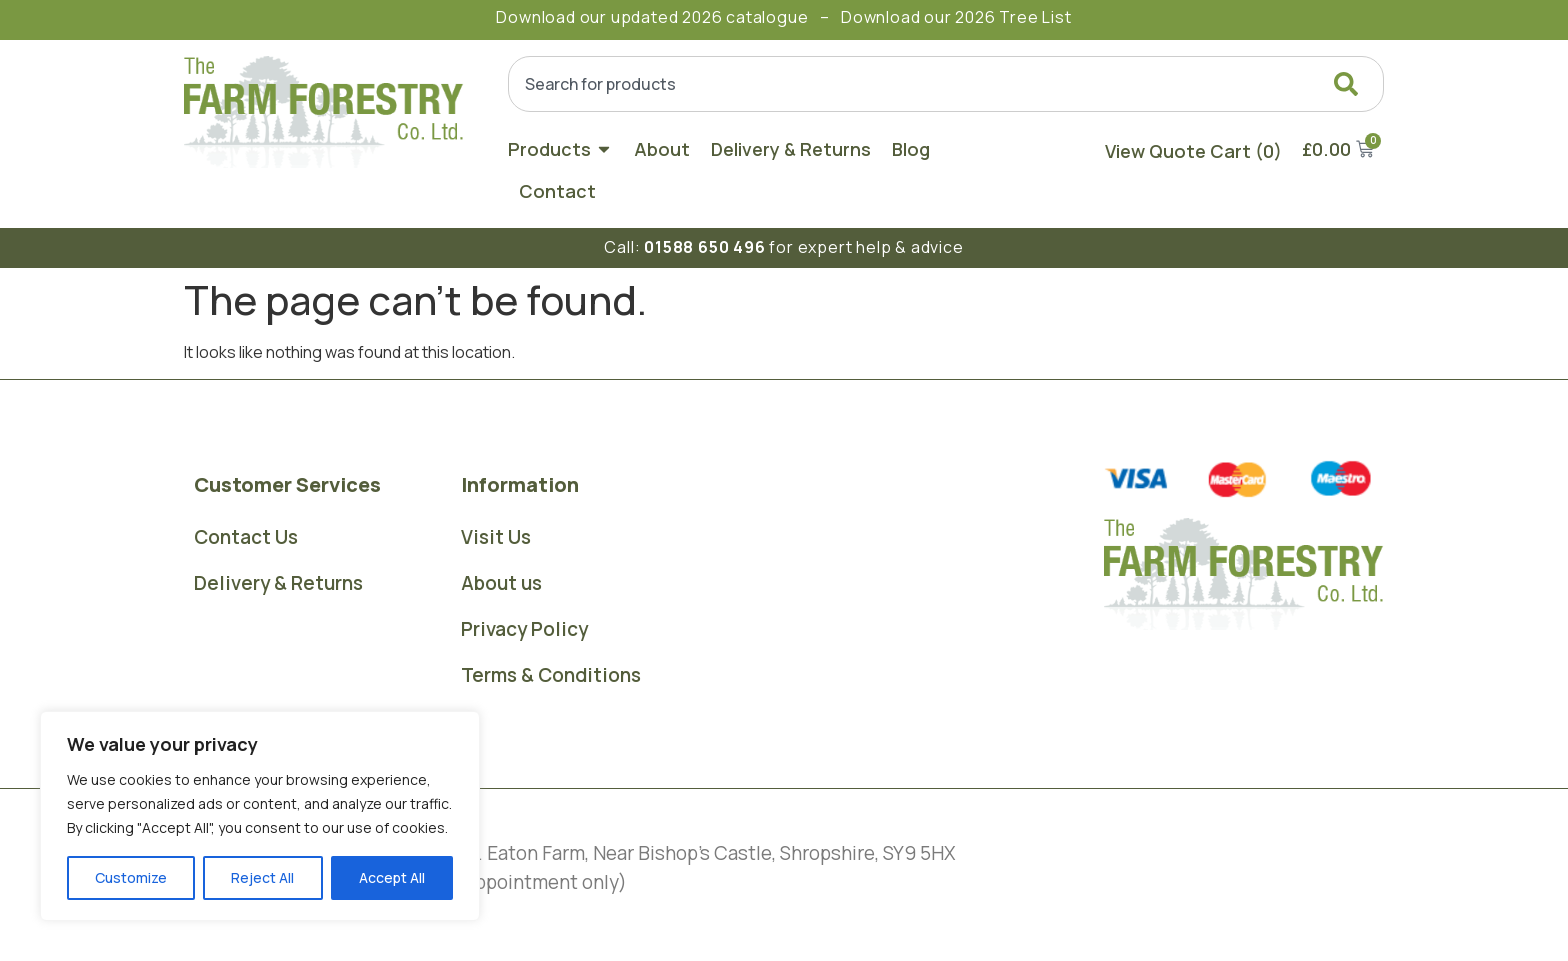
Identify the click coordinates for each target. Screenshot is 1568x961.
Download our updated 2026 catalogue (652, 17)
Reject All (262, 877)
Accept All (392, 877)
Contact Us (246, 537)
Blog (911, 149)
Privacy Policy (524, 629)
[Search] (1350, 84)
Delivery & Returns (791, 149)
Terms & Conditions (551, 675)
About (662, 149)
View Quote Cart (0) (1193, 151)
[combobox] (946, 84)
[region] (260, 816)
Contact (557, 191)
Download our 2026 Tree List (956, 17)
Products (560, 149)
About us (501, 583)
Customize (131, 877)
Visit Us (496, 537)
